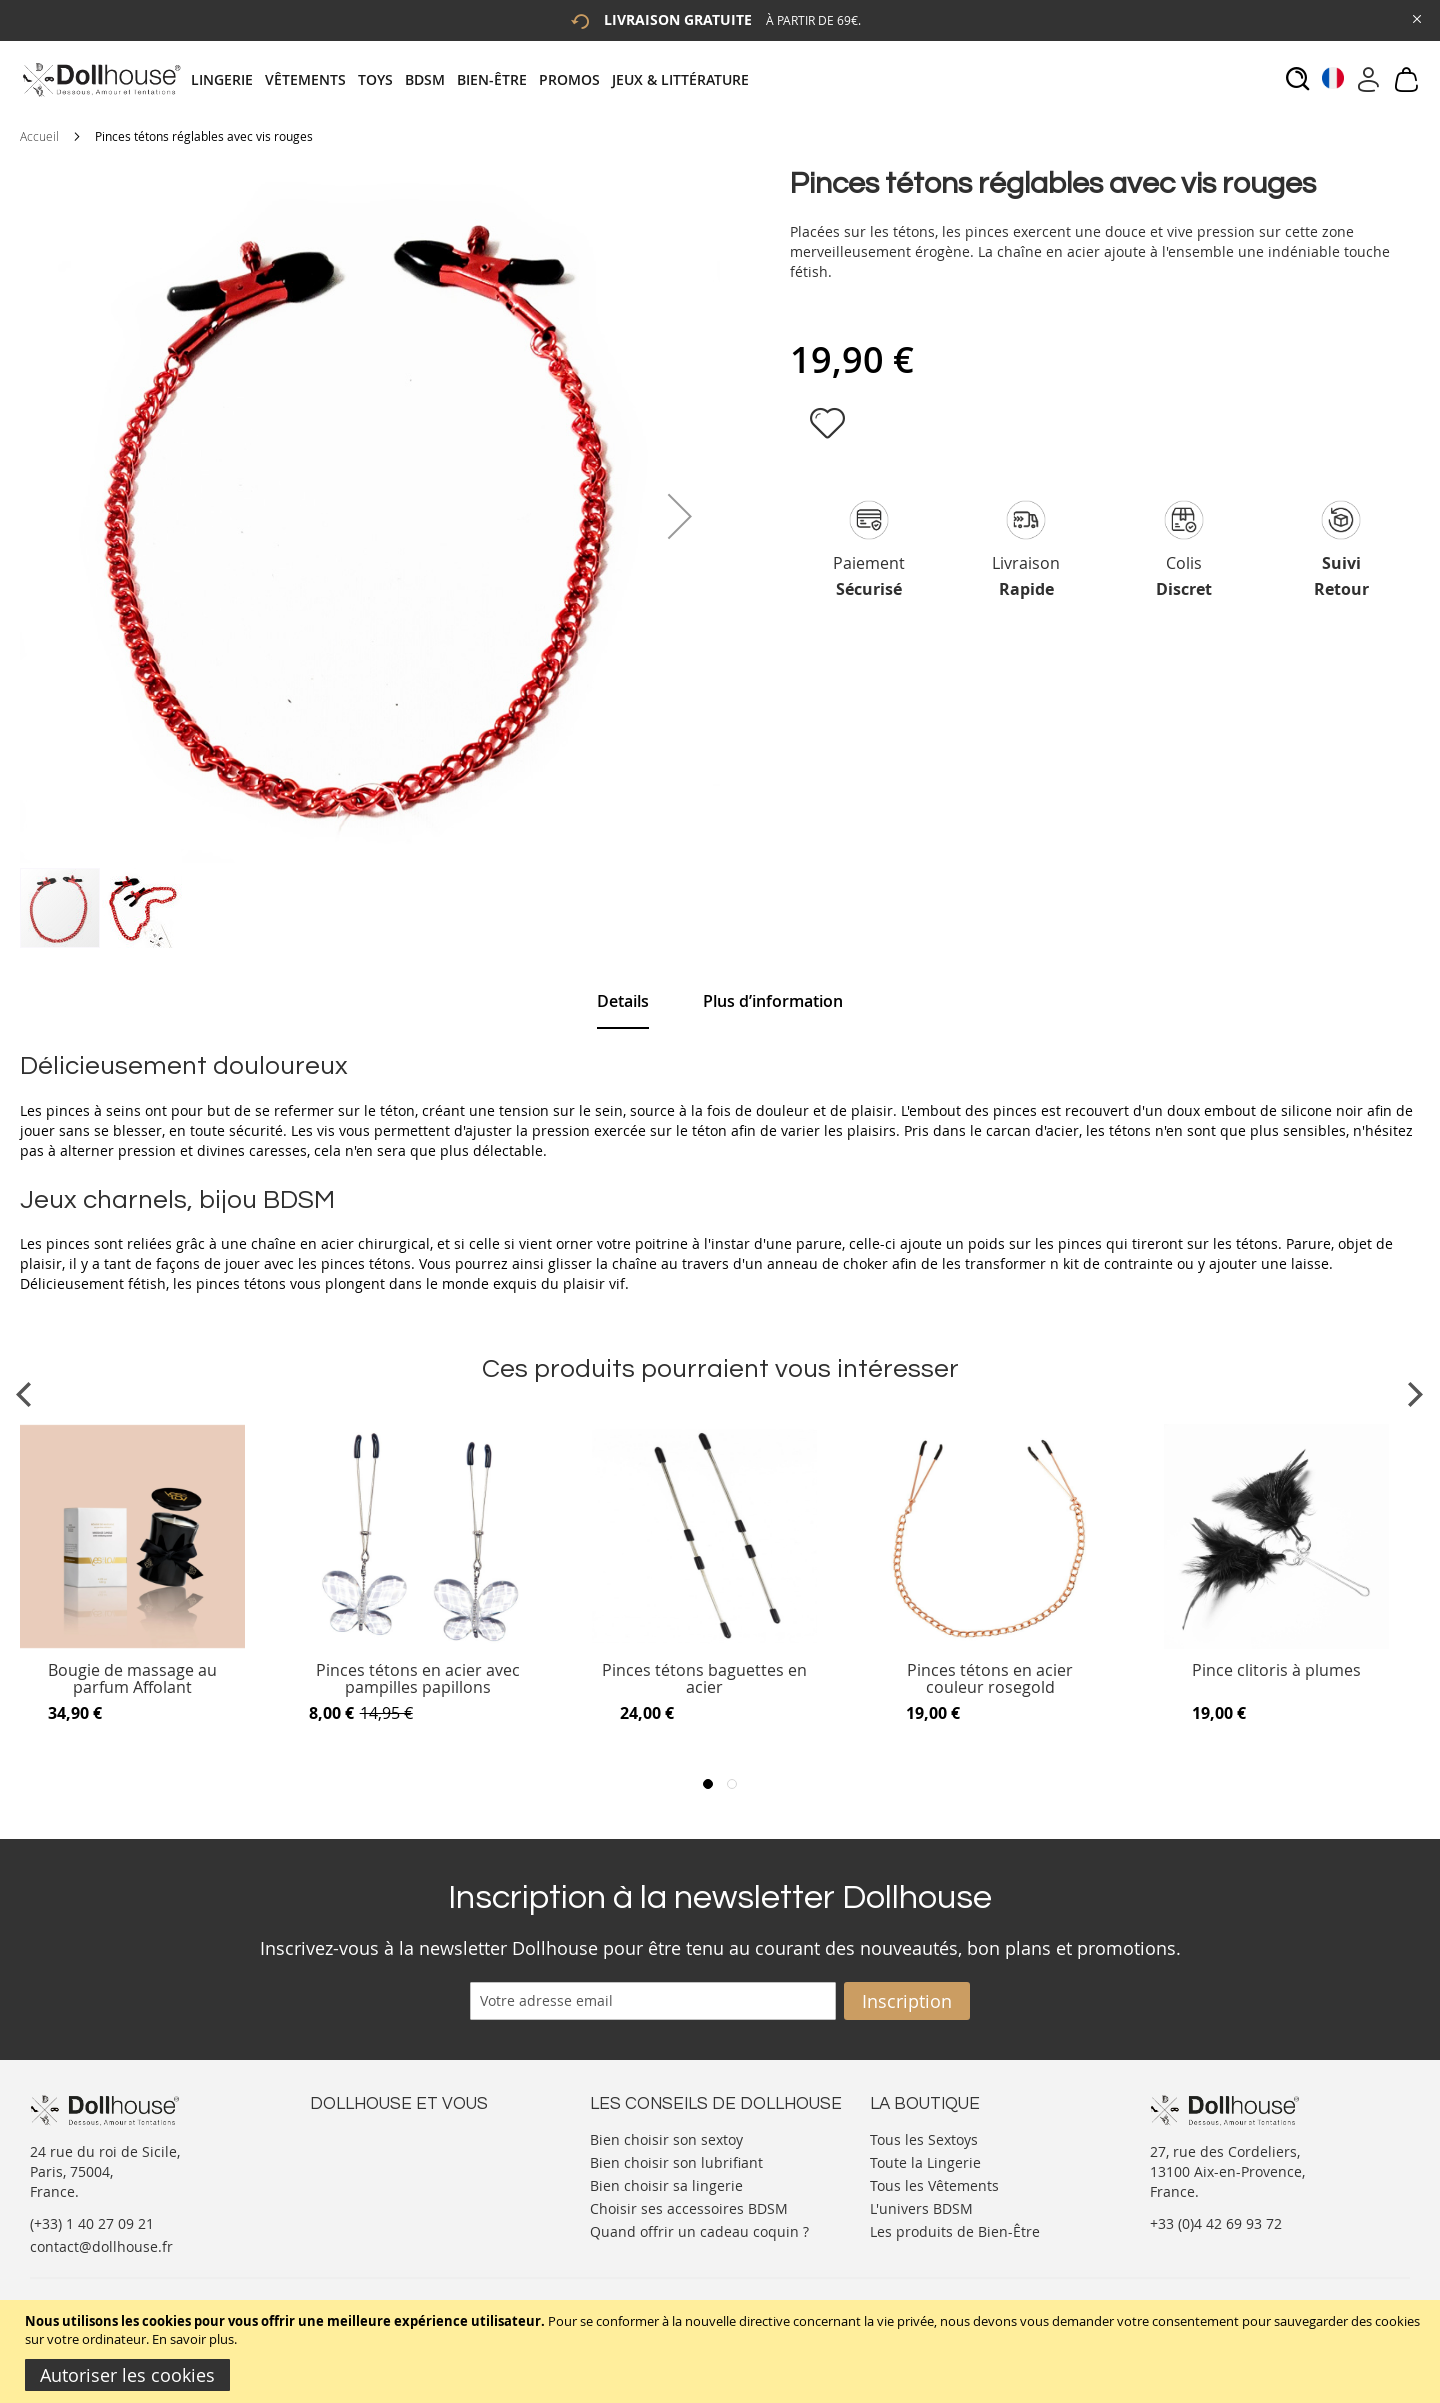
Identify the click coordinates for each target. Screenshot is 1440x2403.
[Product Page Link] (132, 1644)
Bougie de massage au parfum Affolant (132, 1679)
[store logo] (100, 79)
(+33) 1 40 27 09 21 (92, 2223)
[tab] (476, 79)
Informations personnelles (398, 2177)
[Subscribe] (907, 2001)
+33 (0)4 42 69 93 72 (1216, 2223)
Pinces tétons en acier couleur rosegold (990, 1679)
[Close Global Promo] (1415, 17)
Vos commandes (364, 2197)
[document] (722, 2351)
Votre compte (354, 2157)
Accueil (39, 136)
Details (623, 1001)
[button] (680, 516)
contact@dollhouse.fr (101, 2246)
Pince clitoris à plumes (1276, 1671)
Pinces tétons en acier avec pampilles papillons (418, 1679)
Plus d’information (773, 1001)
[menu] (476, 79)
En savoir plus (193, 2339)
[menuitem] (228, 79)
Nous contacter (361, 2137)
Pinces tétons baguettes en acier (704, 1679)
